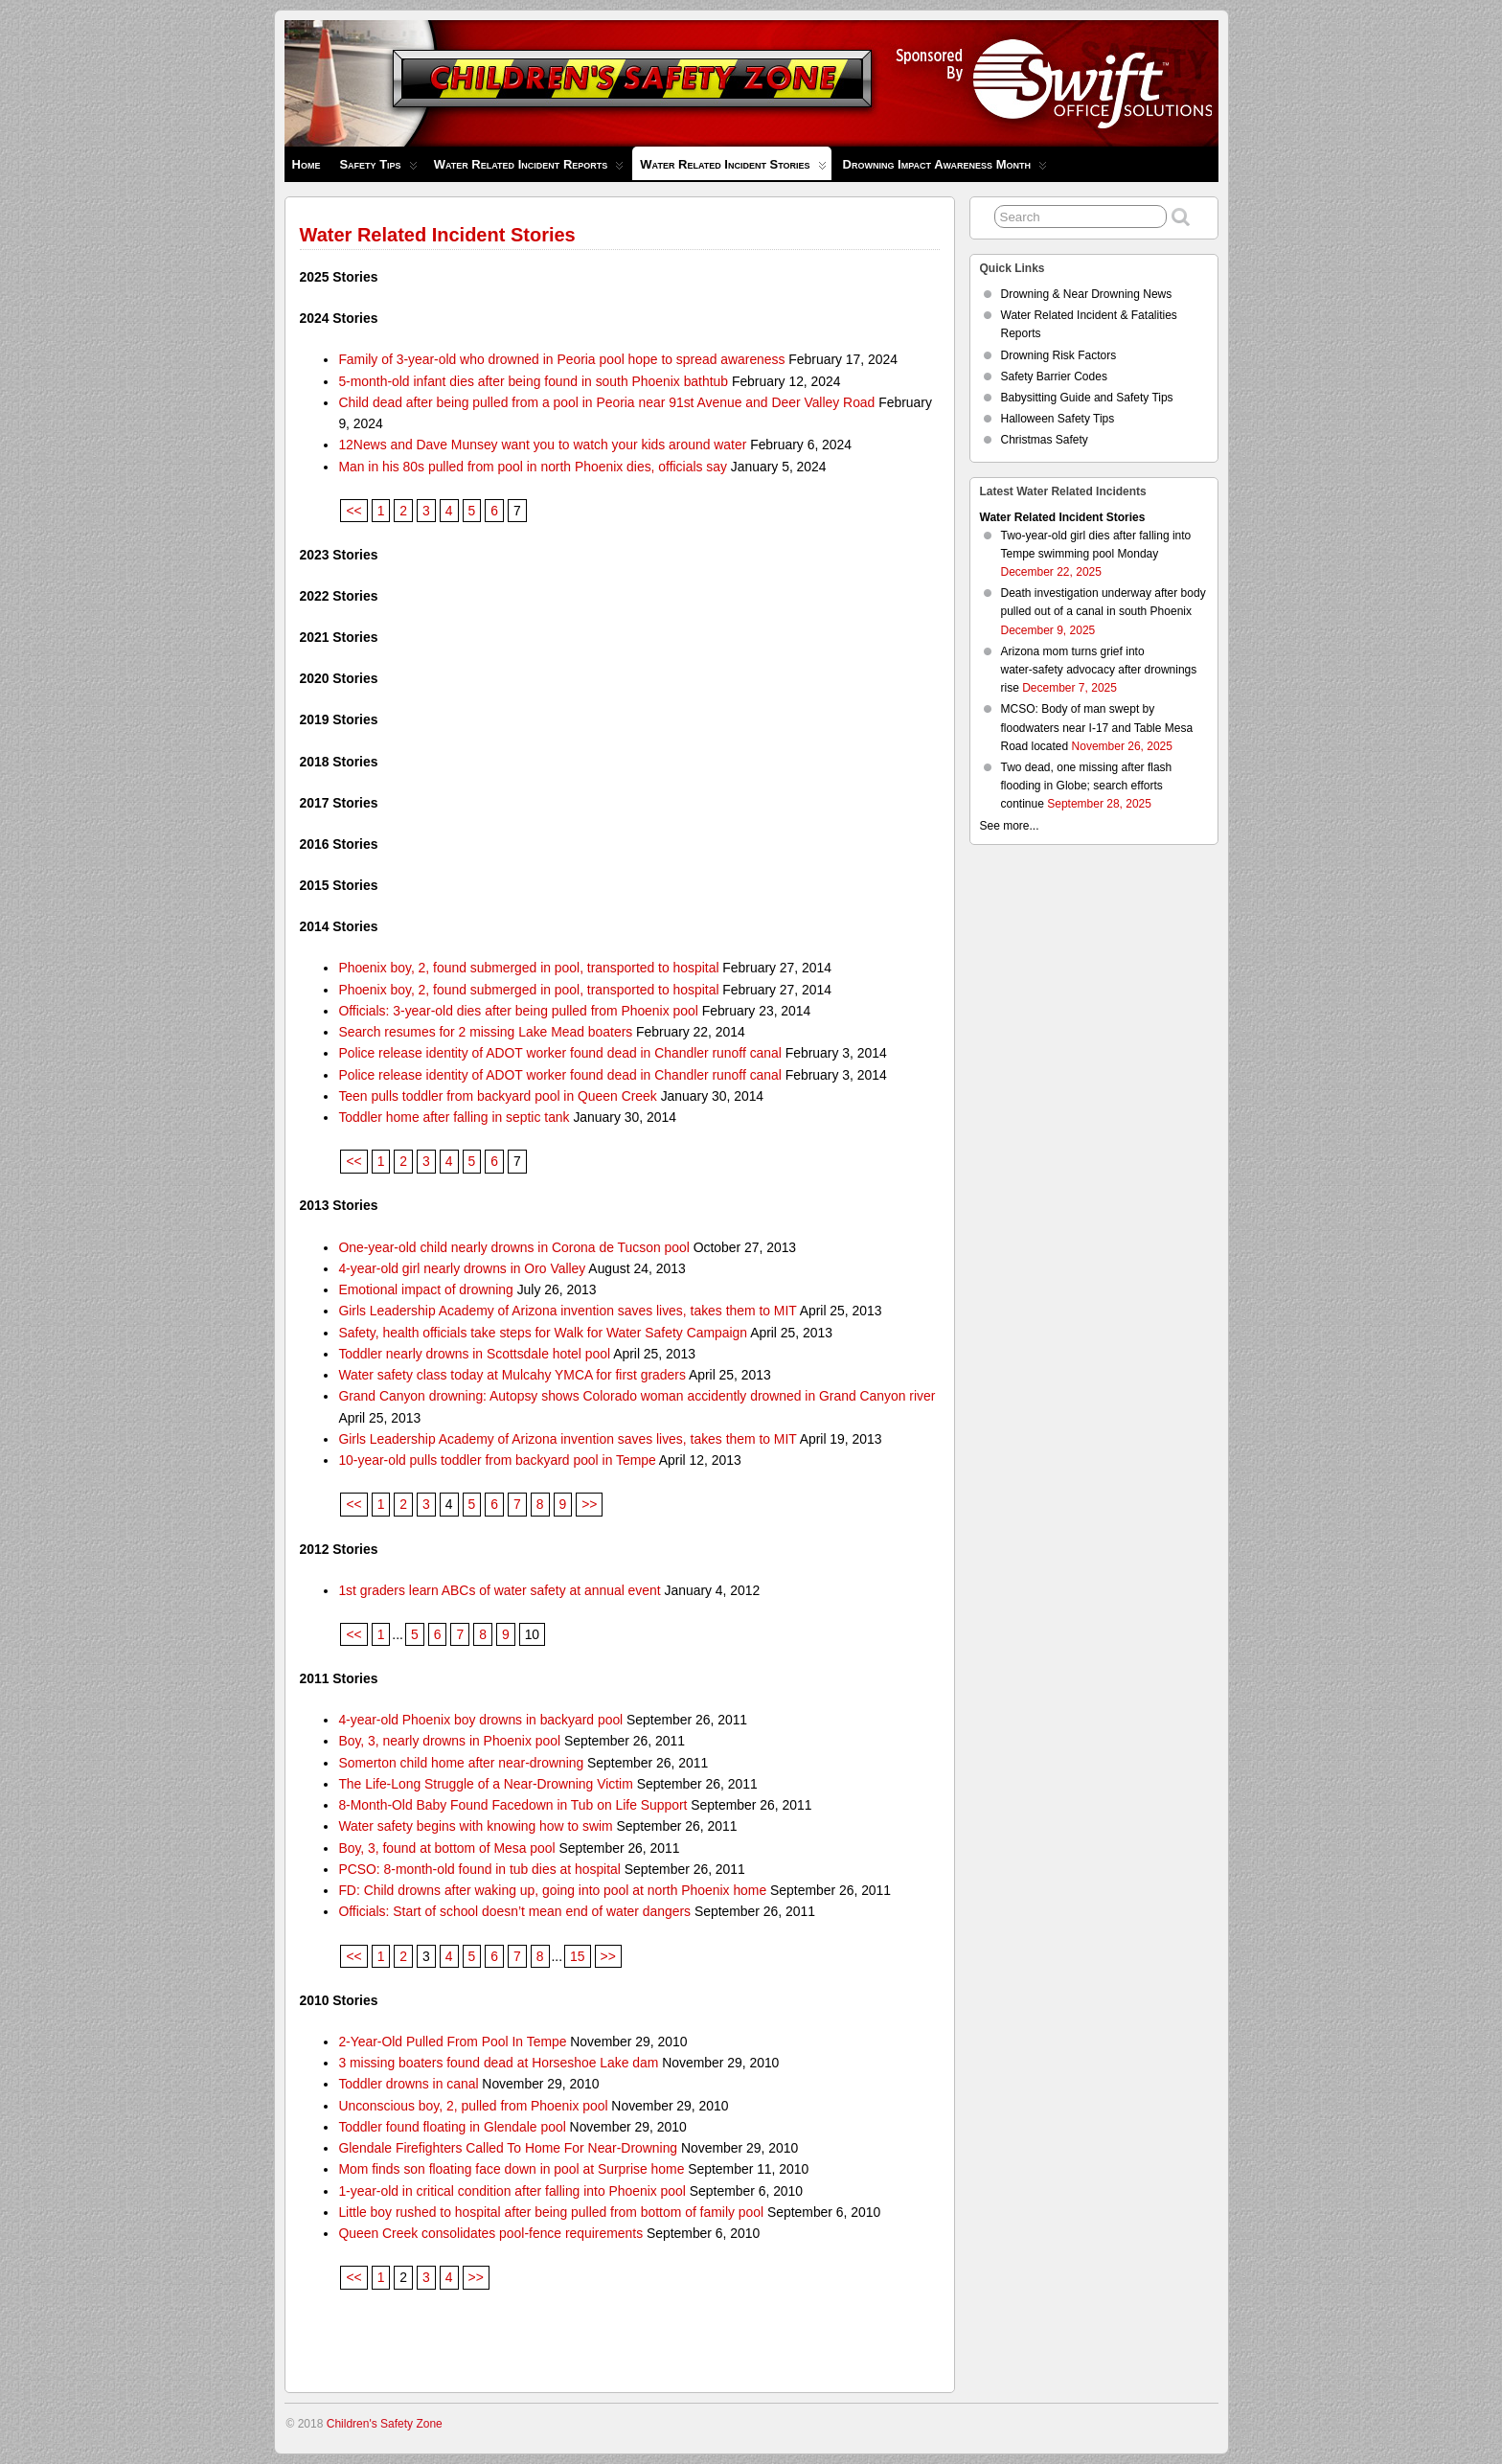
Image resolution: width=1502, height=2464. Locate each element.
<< (353, 510)
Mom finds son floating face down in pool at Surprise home (511, 2169)
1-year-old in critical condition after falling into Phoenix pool (512, 2191)
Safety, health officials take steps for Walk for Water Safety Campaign (542, 1332)
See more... (1009, 826)
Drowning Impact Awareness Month (945, 169)
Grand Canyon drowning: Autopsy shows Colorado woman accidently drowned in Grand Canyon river (636, 1395)
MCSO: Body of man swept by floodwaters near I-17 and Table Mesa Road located (1097, 727)
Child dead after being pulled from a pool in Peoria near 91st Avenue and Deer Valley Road (606, 402)
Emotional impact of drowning (425, 1289)
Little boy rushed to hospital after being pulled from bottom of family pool (550, 2212)
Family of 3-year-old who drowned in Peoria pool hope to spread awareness (561, 359)
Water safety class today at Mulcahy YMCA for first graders (511, 1374)
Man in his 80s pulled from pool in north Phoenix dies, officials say (532, 466)
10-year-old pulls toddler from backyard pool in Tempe (496, 1460)
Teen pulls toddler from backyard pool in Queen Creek (497, 1096)
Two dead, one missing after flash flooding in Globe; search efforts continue (1086, 785)
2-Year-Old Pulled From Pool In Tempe (452, 2041)
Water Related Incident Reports (529, 169)
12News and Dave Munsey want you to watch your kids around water (542, 444)
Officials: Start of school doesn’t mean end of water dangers (514, 1911)
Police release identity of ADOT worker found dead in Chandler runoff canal (560, 1053)
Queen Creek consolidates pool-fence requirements (490, 2233)
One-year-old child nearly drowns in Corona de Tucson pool (513, 1247)
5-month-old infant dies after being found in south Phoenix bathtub (533, 381)
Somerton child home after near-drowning (460, 1762)
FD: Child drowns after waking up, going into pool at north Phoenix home (552, 1890)
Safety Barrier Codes (1054, 376)
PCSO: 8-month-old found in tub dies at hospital (479, 1869)
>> (589, 1504)
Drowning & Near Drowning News (1086, 294)
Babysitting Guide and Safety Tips (1087, 397)
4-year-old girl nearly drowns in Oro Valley (461, 1268)
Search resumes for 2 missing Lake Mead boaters (485, 1031)
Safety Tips (378, 169)
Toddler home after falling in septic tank (453, 1117)
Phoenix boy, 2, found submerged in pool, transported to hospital (528, 967)
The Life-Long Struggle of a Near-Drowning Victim (485, 1783)
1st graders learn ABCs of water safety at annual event (499, 1590)
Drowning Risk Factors (1059, 355)
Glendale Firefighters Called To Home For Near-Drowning (507, 2148)
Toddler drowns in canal (408, 2083)
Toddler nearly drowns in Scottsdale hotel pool (474, 1353)
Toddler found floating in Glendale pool (451, 2126)
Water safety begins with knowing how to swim (475, 1826)
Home (306, 164)
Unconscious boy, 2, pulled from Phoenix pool (472, 2105)
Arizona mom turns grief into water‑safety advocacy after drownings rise (1099, 670)
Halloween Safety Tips (1058, 418)
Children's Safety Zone (385, 2423)
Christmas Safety (1044, 439)
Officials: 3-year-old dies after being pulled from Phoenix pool (517, 1010)
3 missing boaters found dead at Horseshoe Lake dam (498, 2062)
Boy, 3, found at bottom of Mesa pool (446, 1848)
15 (577, 1956)
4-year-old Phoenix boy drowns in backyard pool (480, 1719)
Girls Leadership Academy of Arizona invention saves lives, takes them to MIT (567, 1310)
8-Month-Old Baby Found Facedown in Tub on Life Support (512, 1805)
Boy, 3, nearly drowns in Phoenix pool (449, 1740)
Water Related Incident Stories (733, 168)
